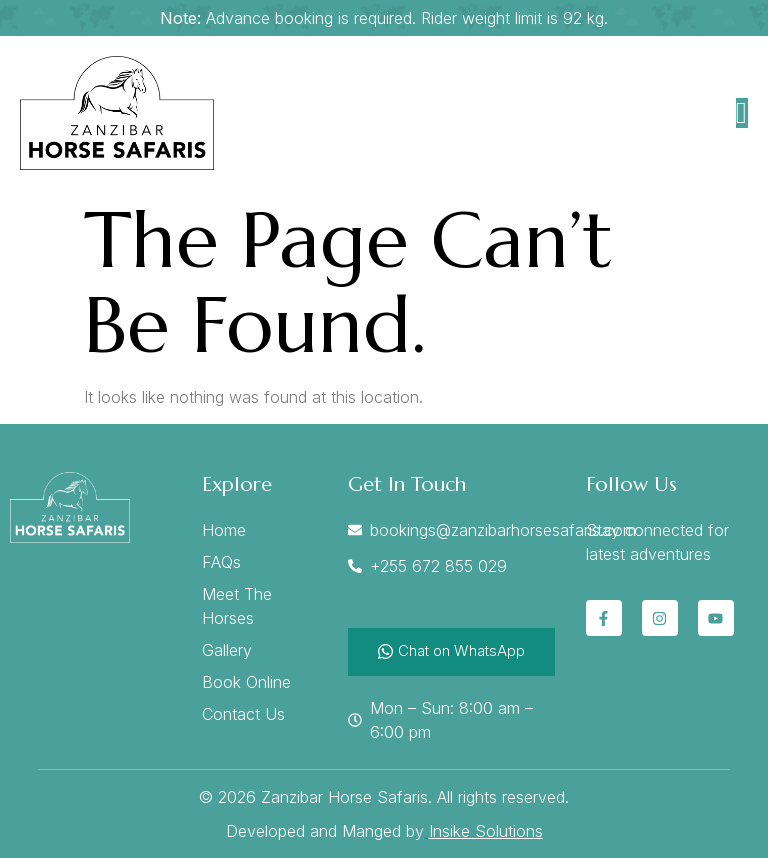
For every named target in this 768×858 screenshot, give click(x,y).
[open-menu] (742, 113)
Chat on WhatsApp (451, 650)
